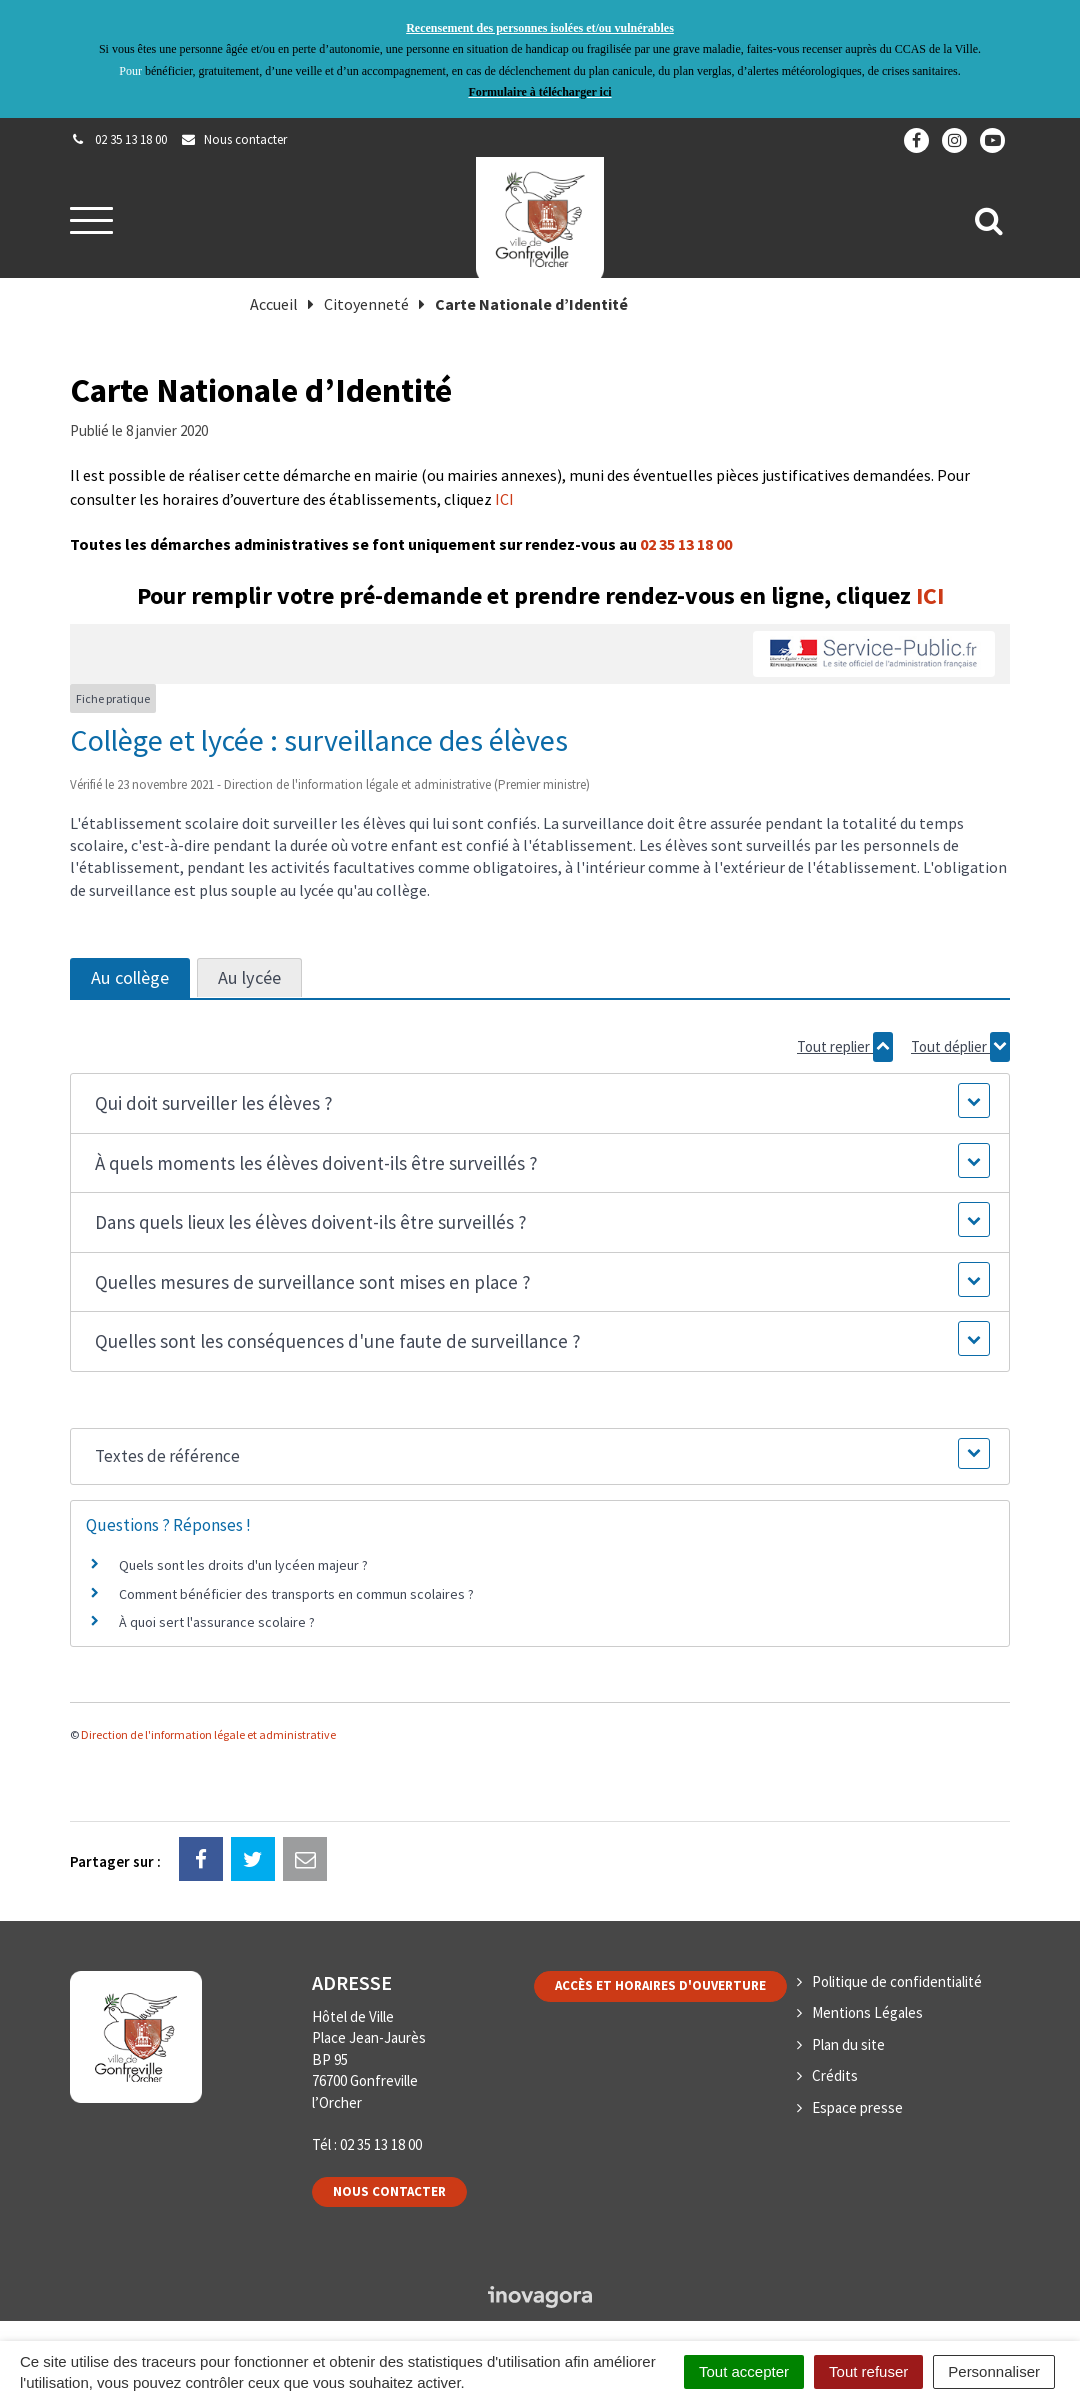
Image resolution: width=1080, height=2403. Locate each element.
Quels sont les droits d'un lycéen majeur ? (243, 1565)
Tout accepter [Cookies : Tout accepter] (744, 2371)
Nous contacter (389, 2191)
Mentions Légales (867, 2012)
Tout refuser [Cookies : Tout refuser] (868, 2371)
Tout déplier (960, 1047)
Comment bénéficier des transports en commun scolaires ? (296, 1594)
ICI (504, 499)
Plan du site (848, 2044)
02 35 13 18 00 (686, 544)
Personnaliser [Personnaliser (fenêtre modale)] (994, 2371)
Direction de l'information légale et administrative (208, 1734)
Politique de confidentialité (897, 1981)
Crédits (835, 2075)
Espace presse (857, 2107)
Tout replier (845, 1047)
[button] (539, 1103)
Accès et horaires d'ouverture (660, 1985)
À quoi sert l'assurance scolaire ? (217, 1622)
